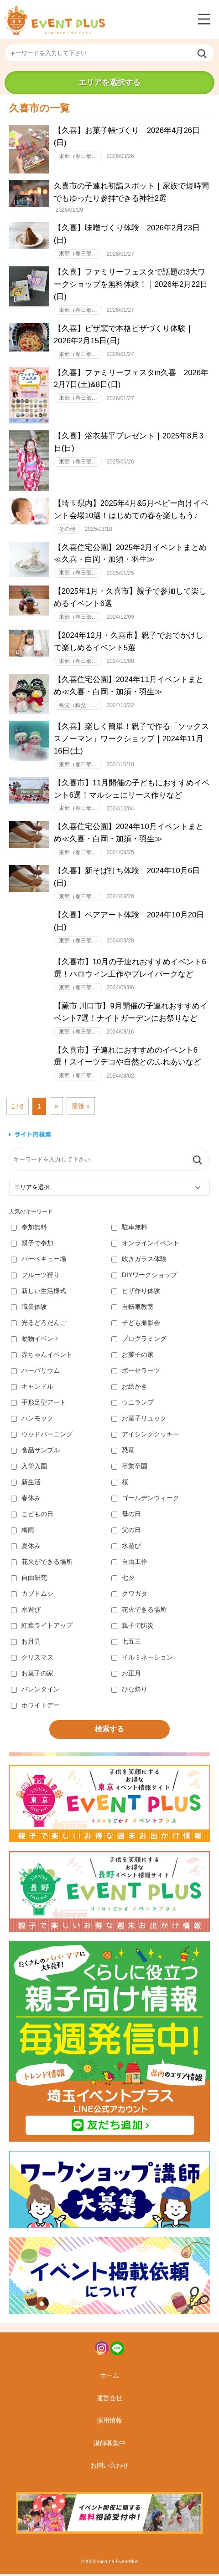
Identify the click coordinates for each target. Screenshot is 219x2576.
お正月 (126, 1675)
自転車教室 (132, 1309)
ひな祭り (129, 1691)
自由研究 (29, 1579)
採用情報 (109, 2422)
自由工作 (129, 1564)
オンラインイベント (145, 1245)
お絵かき (129, 1388)
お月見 (26, 1643)
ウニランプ (132, 1404)
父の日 (126, 1532)
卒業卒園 (129, 1468)
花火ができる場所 (42, 1564)
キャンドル (32, 1388)
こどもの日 (32, 1516)
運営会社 (109, 2400)
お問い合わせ (109, 2467)
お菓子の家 (132, 1356)
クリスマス (32, 1659)
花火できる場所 (139, 1611)
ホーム (109, 2377)
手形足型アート (38, 1404)
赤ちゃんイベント (42, 1356)
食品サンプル (35, 1452)
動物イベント (35, 1340)
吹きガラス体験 (139, 1261)
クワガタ (129, 1595)
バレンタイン (35, 1691)
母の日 (126, 1516)
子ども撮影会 (135, 1325)
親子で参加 (32, 1245)
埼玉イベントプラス (55, 20)
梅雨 (22, 1532)
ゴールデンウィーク (145, 1500)
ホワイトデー (35, 1707)
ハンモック (32, 1420)
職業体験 (29, 1309)
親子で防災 (132, 1627)
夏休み (26, 1548)
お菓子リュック (139, 1420)
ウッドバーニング (42, 1436)
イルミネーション (142, 1659)
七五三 (126, 1643)
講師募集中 (109, 2445)
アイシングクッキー (145, 1436)
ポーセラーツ (135, 1372)
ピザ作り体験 (135, 1293)
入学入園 (29, 1468)
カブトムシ (32, 1595)
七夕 (123, 1579)
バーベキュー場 (38, 1261)
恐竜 (123, 1452)
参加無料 (29, 1229)
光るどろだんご (38, 1325)
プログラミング (139, 1340)
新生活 (26, 1484)
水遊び (126, 1548)
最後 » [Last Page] (81, 1108)
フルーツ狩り (35, 1277)
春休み (26, 1500)
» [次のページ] (56, 1108)
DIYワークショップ (144, 1277)
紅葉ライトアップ (42, 1627)
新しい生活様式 (38, 1293)
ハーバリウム (35, 1372)
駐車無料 (129, 1229)
